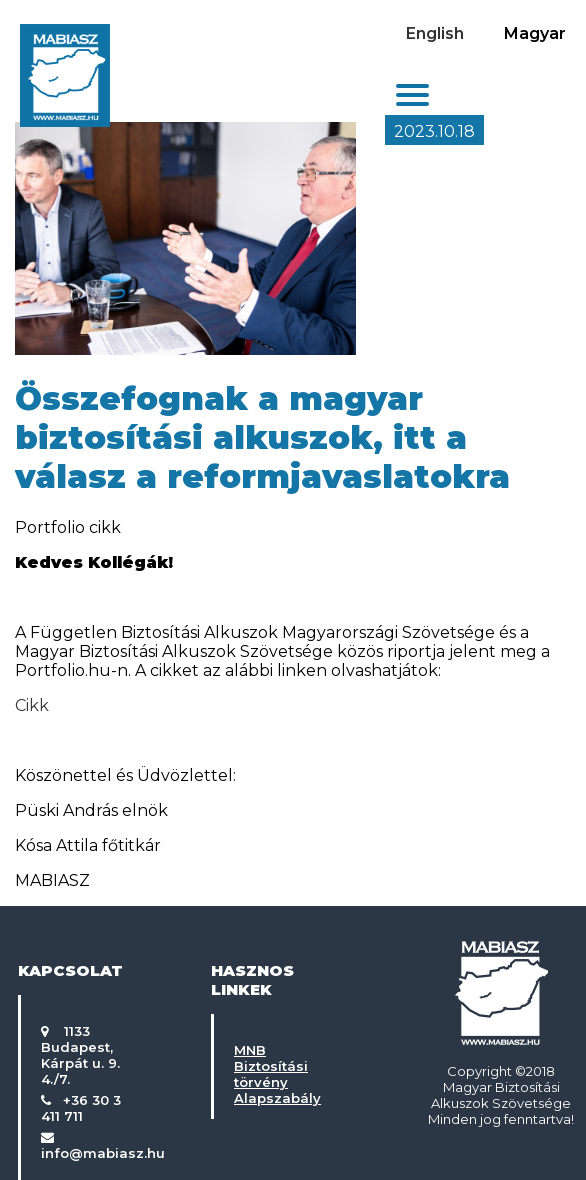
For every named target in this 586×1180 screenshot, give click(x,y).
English (435, 33)
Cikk (32, 705)
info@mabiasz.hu (103, 1153)
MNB (250, 1050)
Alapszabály (277, 1098)
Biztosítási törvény (271, 1074)
